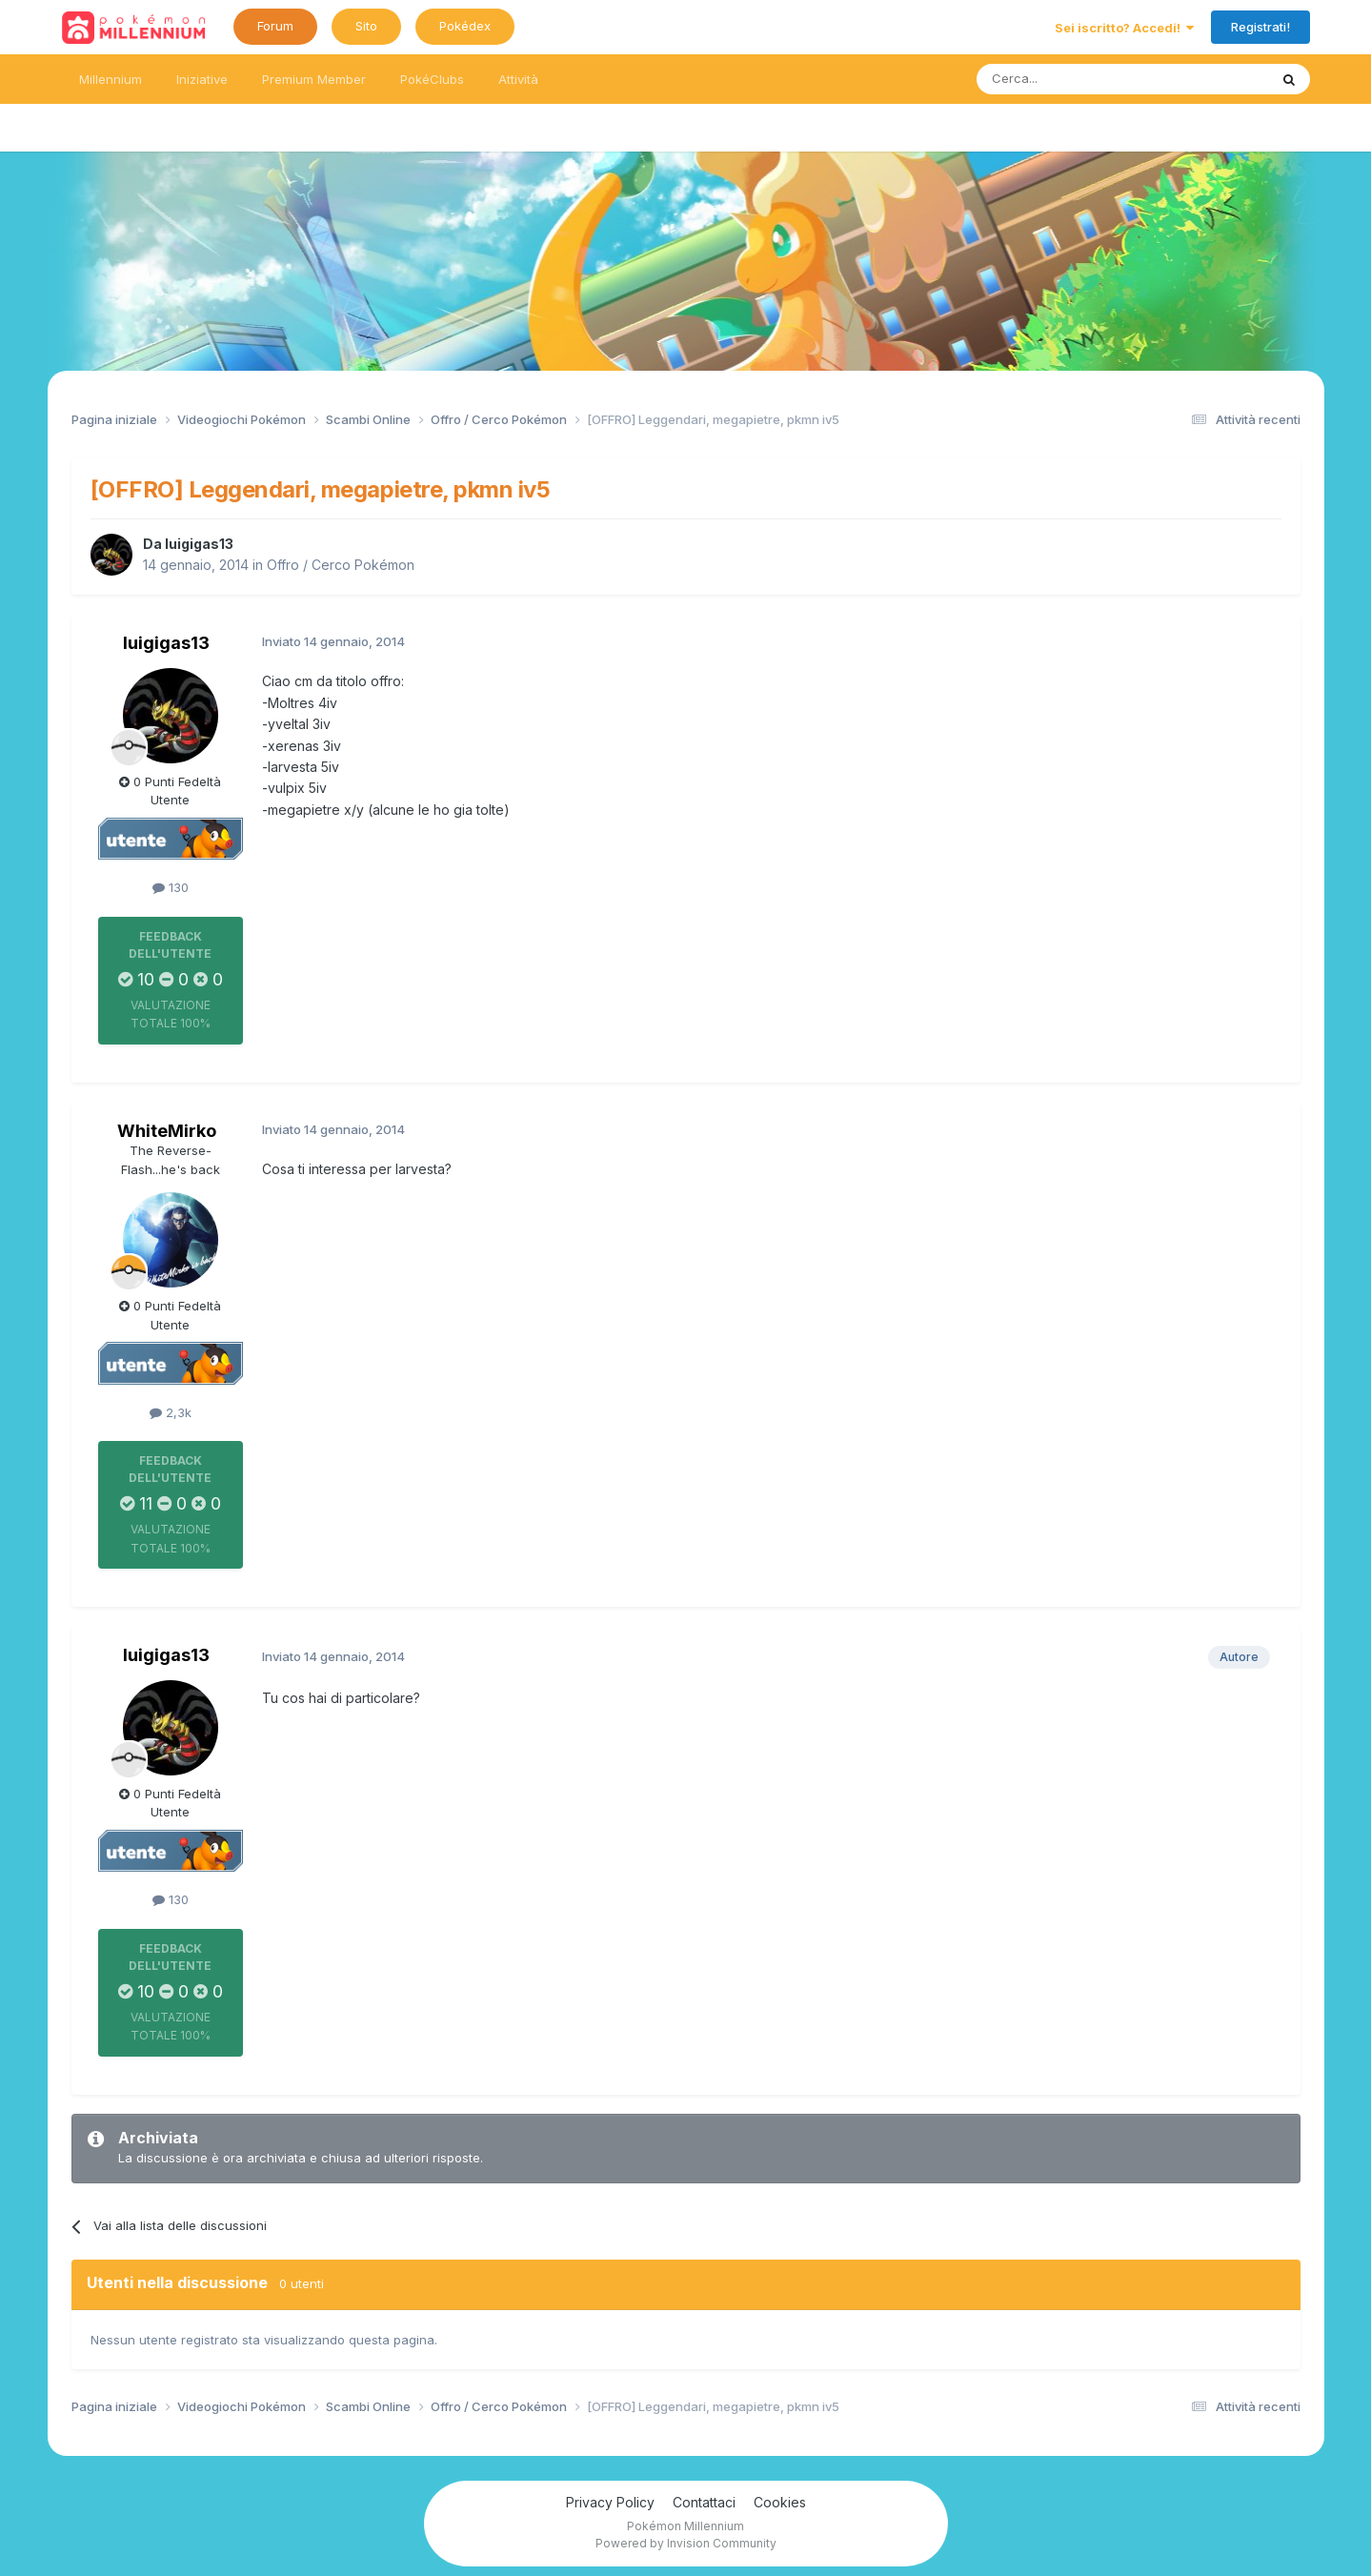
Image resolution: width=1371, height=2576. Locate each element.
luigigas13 (199, 544)
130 (170, 887)
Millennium (110, 79)
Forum (275, 25)
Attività (518, 79)
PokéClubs (432, 79)
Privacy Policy (610, 2502)
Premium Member (314, 79)
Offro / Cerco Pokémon (340, 565)
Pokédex (465, 25)
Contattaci (704, 2502)
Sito (366, 25)
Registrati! (1260, 26)
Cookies (780, 2502)
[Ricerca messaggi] (1077, 79)
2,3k (171, 1412)
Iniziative (202, 79)
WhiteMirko (166, 1131)
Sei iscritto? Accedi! (1124, 27)
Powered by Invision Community (685, 2543)
